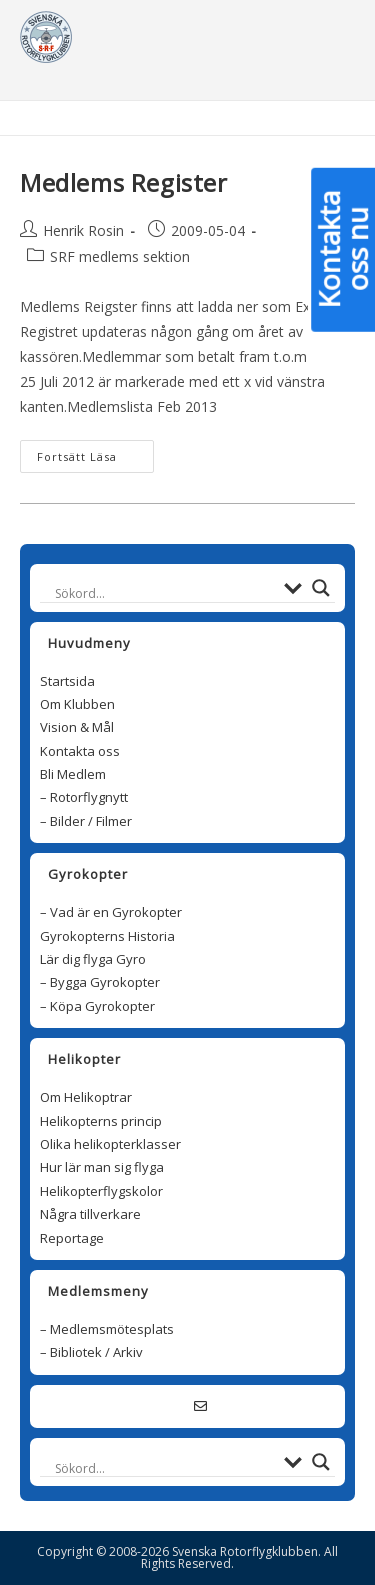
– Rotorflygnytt (84, 797)
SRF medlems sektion (120, 256)
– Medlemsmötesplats (107, 1329)
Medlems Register (124, 182)
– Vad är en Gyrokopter (111, 912)
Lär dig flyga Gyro (93, 959)
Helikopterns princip (101, 1121)
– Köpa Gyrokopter (97, 1006)
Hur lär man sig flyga (102, 1167)
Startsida (67, 681)
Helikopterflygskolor (101, 1191)
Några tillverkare (90, 1214)
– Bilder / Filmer (86, 821)
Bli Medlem (73, 774)
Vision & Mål (77, 727)
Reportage (72, 1238)
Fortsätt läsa (87, 456)
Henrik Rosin (83, 230)
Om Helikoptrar (86, 1097)
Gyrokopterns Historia (107, 936)
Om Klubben (77, 704)
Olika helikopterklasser (110, 1144)
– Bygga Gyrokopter (100, 982)
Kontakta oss (80, 751)
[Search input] (164, 594)
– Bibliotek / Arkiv (91, 1352)
